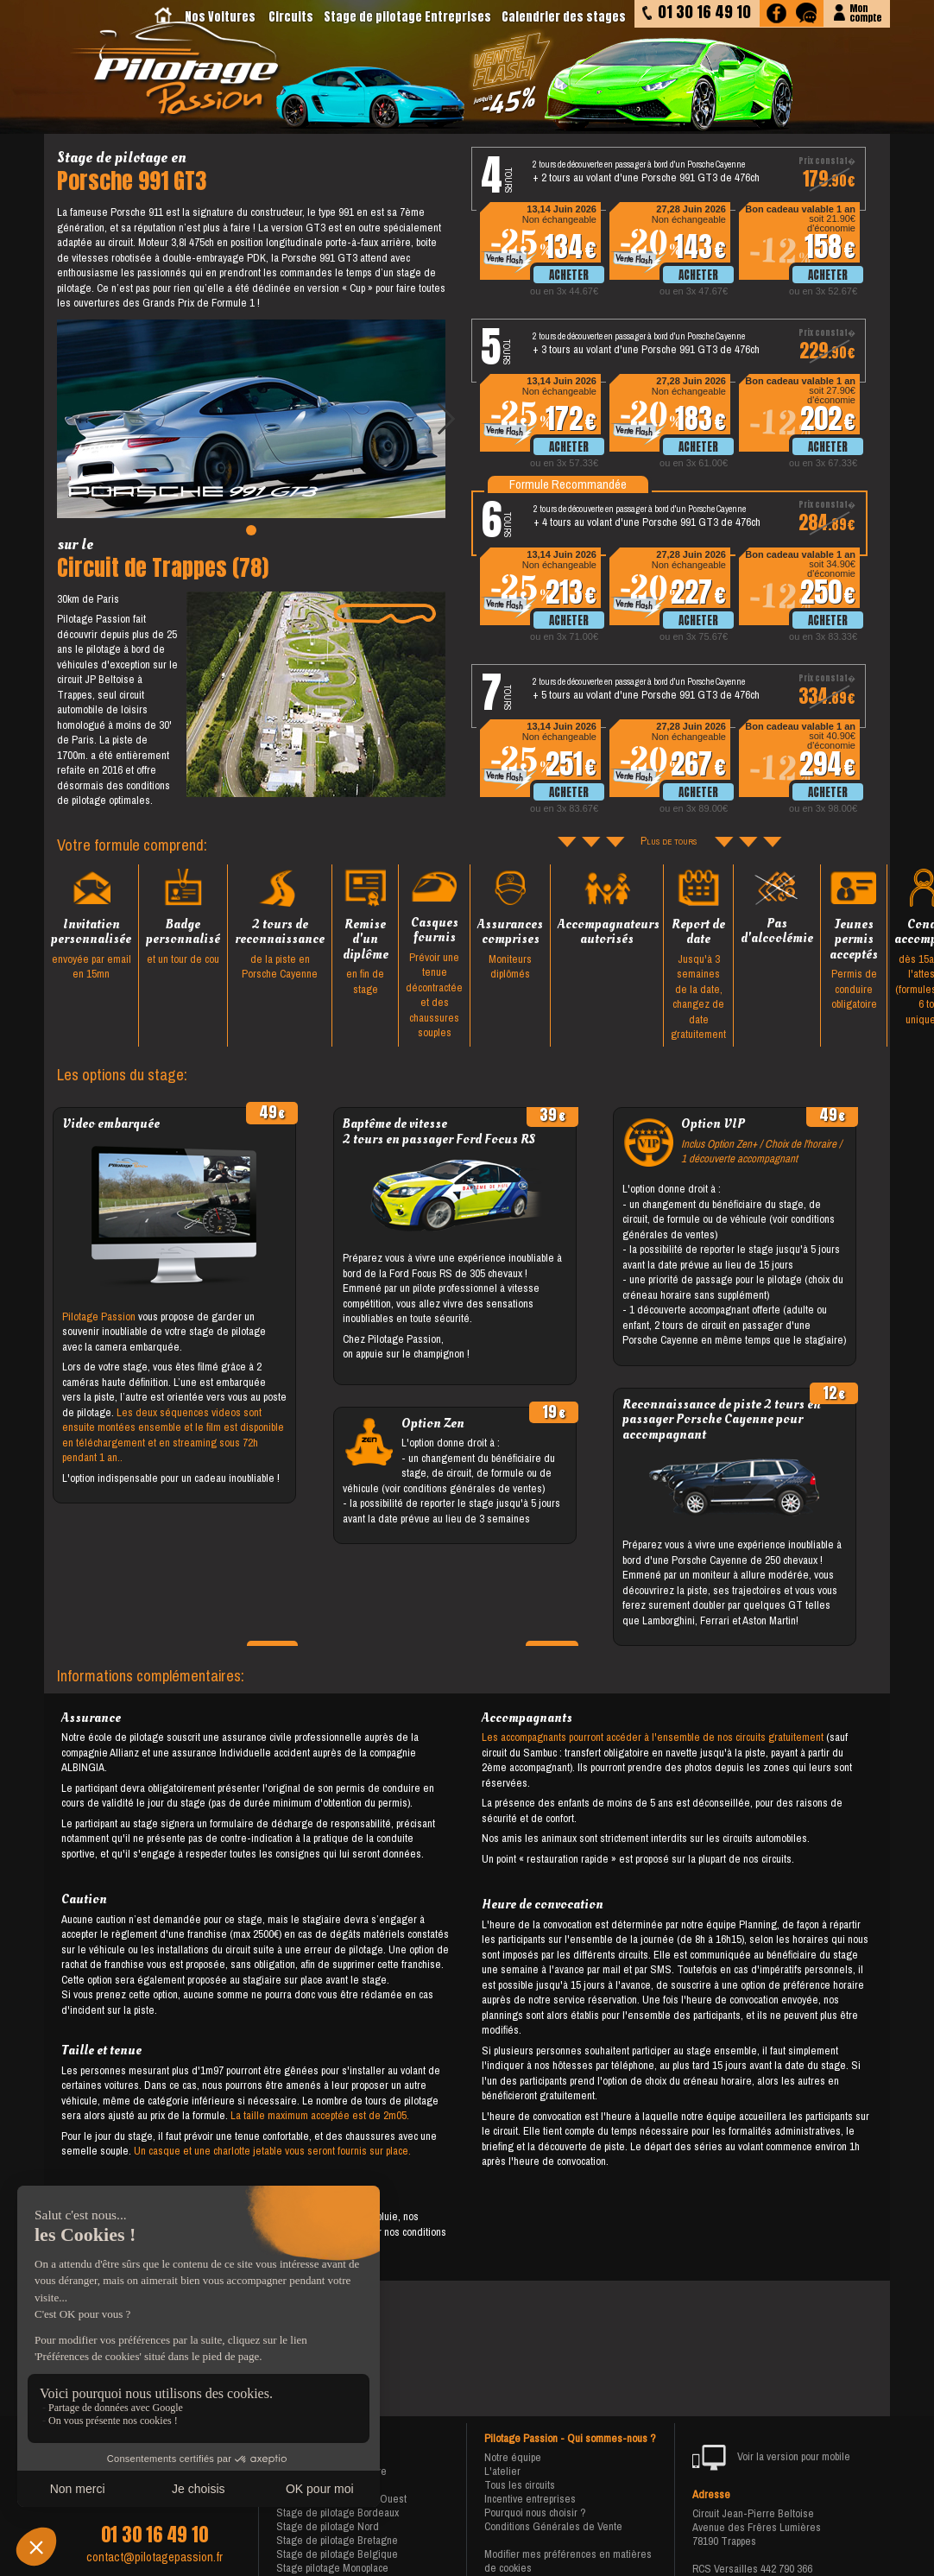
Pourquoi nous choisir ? (535, 2512)
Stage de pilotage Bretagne (337, 2540)
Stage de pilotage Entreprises (407, 17)
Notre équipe (512, 2457)
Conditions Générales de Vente (553, 2526)
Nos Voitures (220, 17)
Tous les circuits (519, 2485)
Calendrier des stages (564, 17)
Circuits (290, 17)
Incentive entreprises (530, 2499)
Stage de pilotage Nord (327, 2526)
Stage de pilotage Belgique (337, 2554)
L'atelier (502, 2471)
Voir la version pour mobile (771, 2458)
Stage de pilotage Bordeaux (337, 2512)
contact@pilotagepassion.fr (154, 2557)
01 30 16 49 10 (154, 2534)
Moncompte (865, 11)
